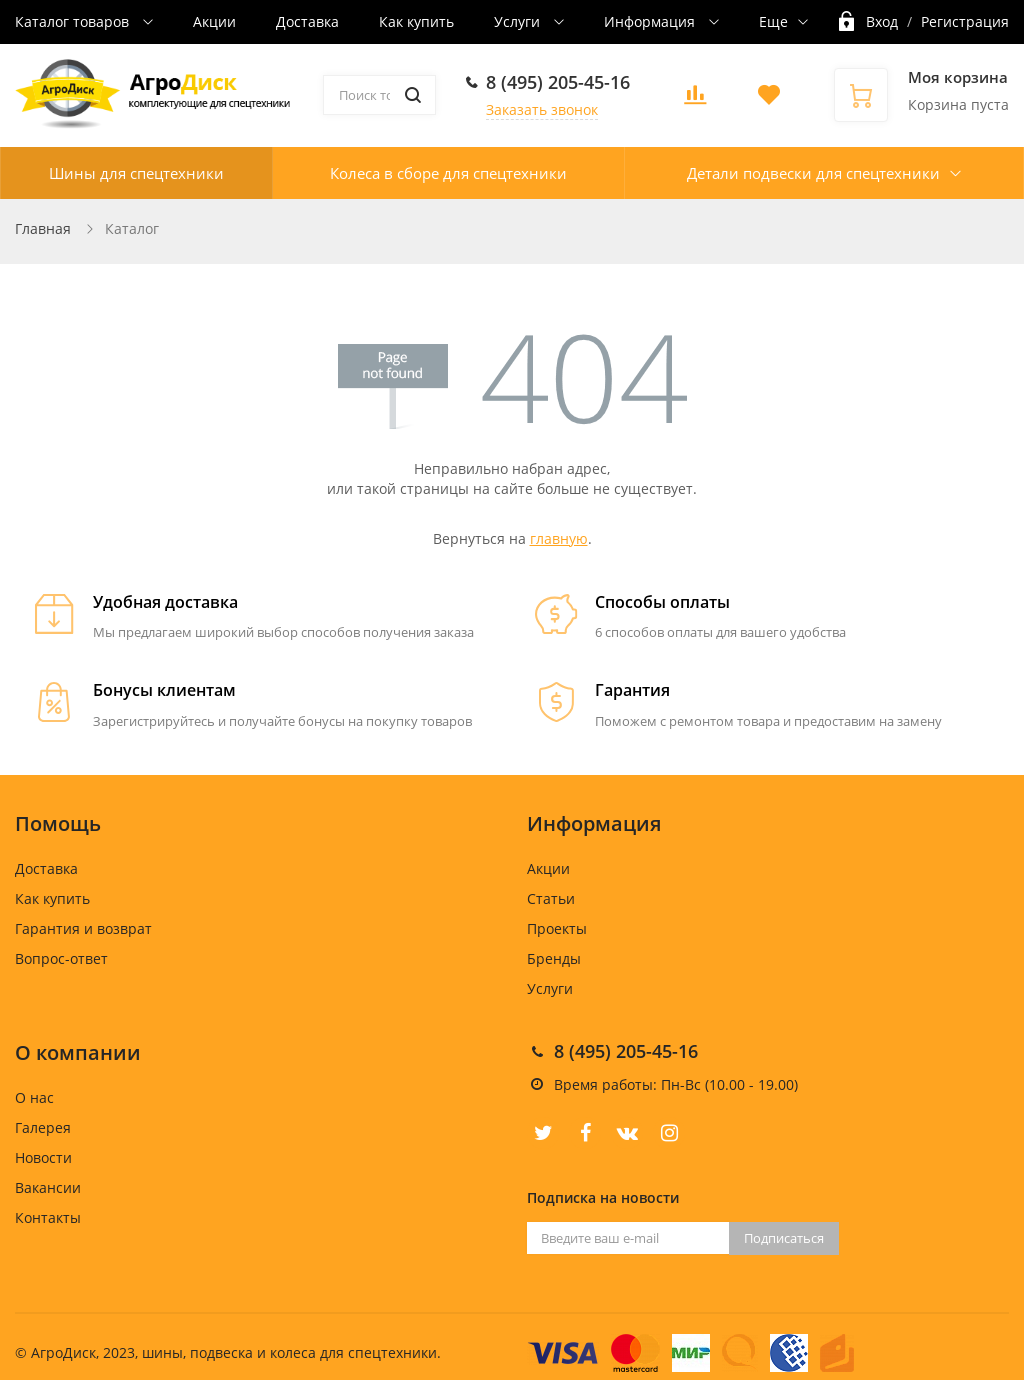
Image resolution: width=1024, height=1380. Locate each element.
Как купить (416, 21)
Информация (651, 21)
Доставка (307, 21)
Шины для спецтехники (136, 173)
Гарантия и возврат (83, 928)
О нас (34, 1097)
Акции (214, 21)
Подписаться (784, 1238)
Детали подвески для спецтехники (813, 173)
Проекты (557, 928)
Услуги (519, 21)
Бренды (554, 958)
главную (559, 538)
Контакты (48, 1217)
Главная (43, 228)
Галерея (43, 1127)
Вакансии (48, 1187)
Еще (773, 21)
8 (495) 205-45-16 (558, 82)
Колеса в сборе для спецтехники (448, 173)
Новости (43, 1157)
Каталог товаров (74, 21)
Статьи (551, 898)
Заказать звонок (542, 109)
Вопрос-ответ (61, 958)
